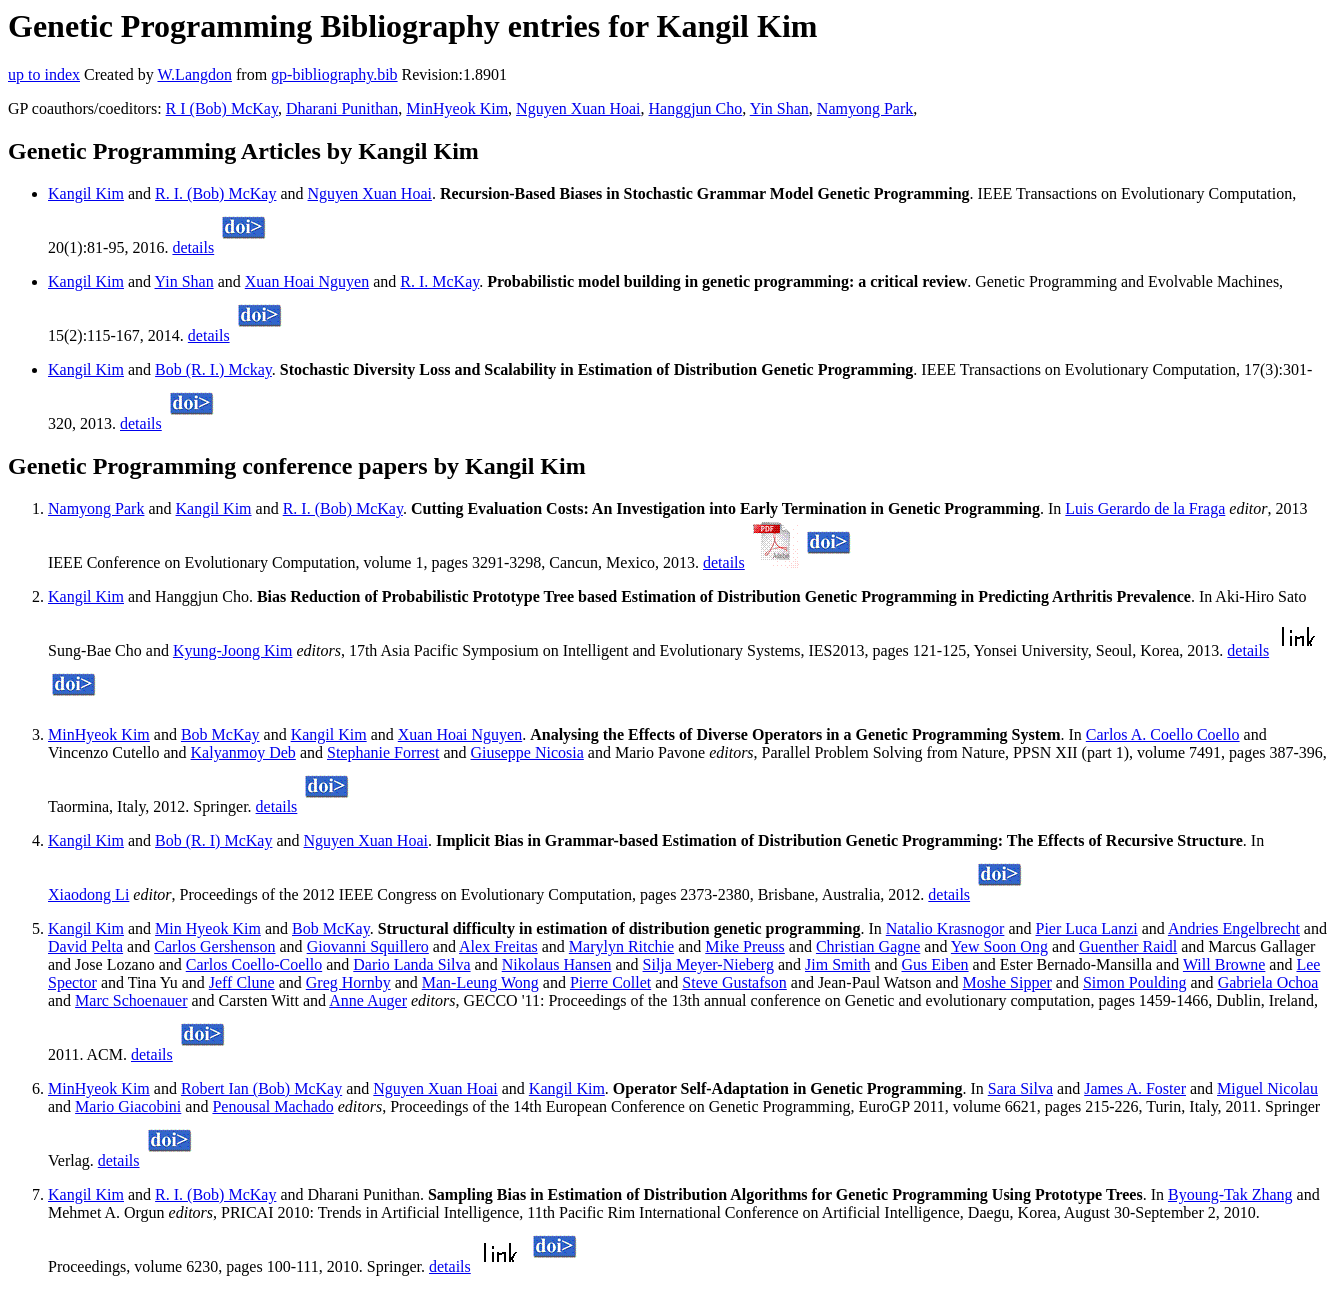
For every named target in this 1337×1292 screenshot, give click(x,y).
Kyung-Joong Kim (233, 650)
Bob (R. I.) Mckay (213, 369)
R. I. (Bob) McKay (215, 193)
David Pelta (85, 946)
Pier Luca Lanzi (1087, 928)
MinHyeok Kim (457, 108)
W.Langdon (194, 74)
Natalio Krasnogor (945, 928)
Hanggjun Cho (696, 108)
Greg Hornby (348, 982)
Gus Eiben (934, 964)
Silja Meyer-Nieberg (708, 964)
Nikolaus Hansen (557, 964)
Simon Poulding (1135, 982)
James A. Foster (1135, 1088)
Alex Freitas (498, 946)
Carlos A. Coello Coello (1163, 734)
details (193, 247)
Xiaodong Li (88, 894)
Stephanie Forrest (383, 752)
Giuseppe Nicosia (527, 752)
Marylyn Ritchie (621, 946)
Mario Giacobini (128, 1106)
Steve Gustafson (734, 982)
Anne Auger (368, 1000)
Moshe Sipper (1007, 982)
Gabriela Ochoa (1268, 982)
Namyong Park (865, 108)
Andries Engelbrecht (1234, 928)
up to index (44, 74)
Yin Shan (779, 108)
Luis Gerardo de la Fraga (1145, 508)
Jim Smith (837, 964)
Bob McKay (220, 734)
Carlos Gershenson (214, 946)
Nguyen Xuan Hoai (578, 108)
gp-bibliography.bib (334, 74)
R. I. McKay (439, 281)
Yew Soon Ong (999, 946)
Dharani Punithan (342, 108)
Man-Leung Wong (480, 982)
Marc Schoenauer (131, 1000)
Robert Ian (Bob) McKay (261, 1088)
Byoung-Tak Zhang (1230, 1194)
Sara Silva (1020, 1088)
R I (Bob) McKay (222, 108)
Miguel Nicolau (1267, 1088)
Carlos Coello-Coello (254, 964)
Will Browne (1224, 964)
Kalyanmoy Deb (243, 752)
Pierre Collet (610, 982)
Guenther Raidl (1128, 946)
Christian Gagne (868, 946)
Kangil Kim (86, 193)
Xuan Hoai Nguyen (307, 281)
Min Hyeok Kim (208, 928)
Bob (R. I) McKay (213, 840)
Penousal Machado (272, 1106)
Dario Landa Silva (411, 964)
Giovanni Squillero (368, 946)
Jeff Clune (242, 982)
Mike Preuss (745, 946)
